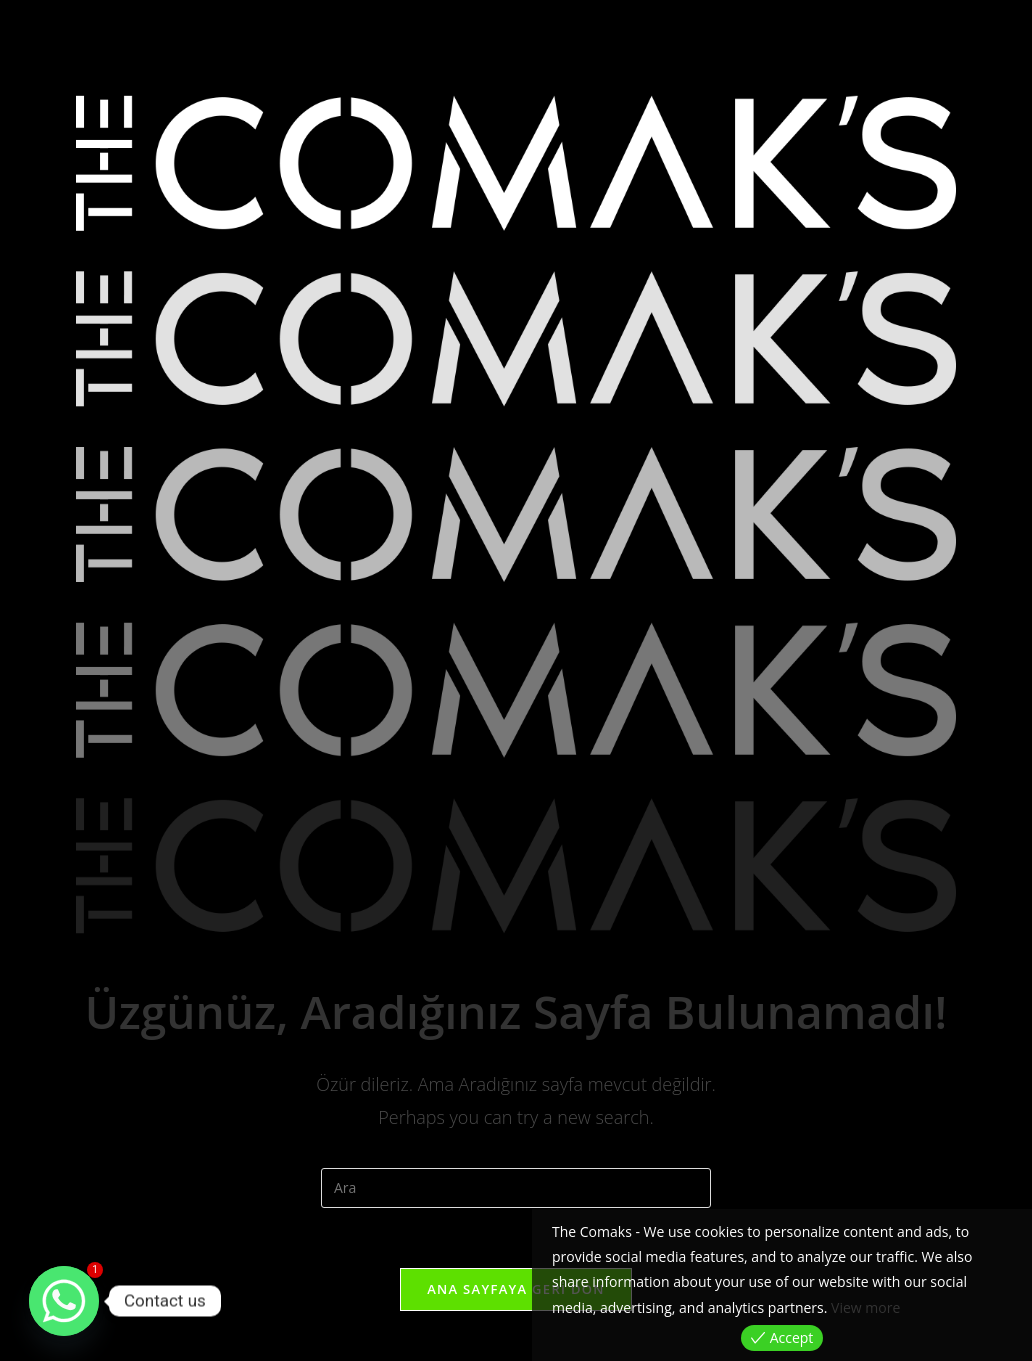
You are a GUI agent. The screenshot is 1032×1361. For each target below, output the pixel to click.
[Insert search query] (516, 1188)
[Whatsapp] (64, 1301)
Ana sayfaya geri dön (516, 1289)
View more (865, 1307)
